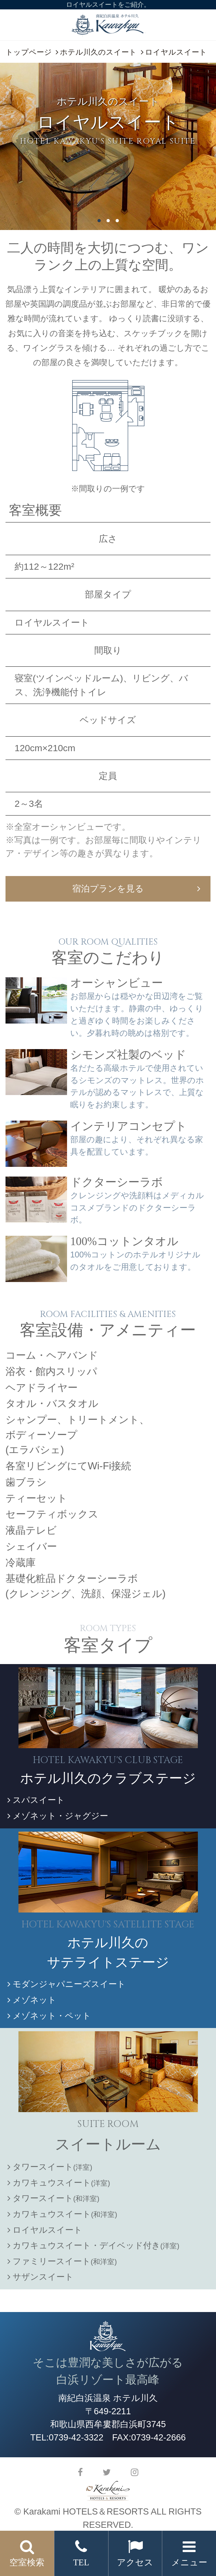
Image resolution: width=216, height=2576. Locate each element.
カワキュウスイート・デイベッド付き (93, 2245)
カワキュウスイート (58, 2182)
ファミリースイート (62, 2261)
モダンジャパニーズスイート (66, 1984)
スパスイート (36, 1799)
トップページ (29, 52)
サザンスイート (40, 2276)
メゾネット (31, 1999)
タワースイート (49, 2166)
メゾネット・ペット (49, 2015)
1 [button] (99, 220)
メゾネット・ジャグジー (57, 1815)
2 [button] (108, 220)
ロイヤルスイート (44, 2229)
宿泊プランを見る (108, 888)
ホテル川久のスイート (98, 52)
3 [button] (117, 220)
